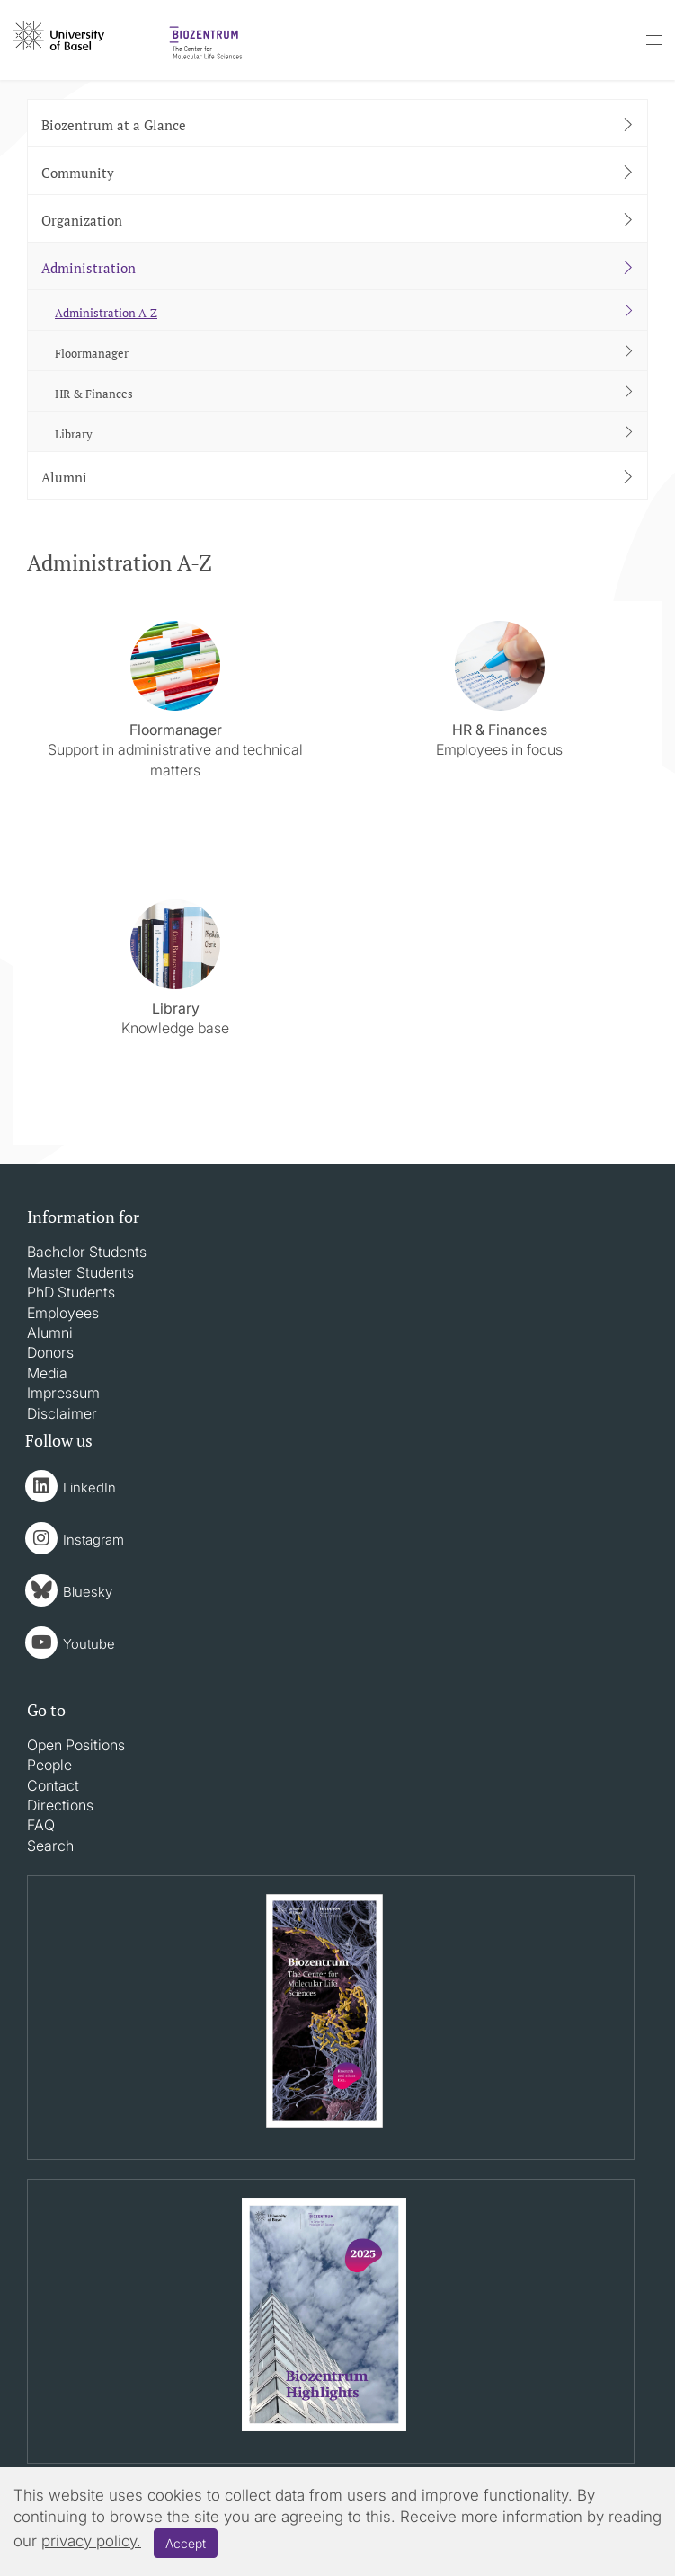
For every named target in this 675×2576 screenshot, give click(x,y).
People (49, 1765)
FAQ (41, 1825)
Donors (50, 1352)
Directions (60, 1805)
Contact (53, 1785)
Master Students (80, 1272)
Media (47, 1373)
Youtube (89, 1643)
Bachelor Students (87, 1252)
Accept (185, 2543)
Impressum (63, 1393)
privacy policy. (91, 2541)
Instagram (93, 1539)
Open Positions (76, 1745)
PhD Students (71, 1292)
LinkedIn (89, 1487)
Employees (63, 1313)
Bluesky (87, 1591)
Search (50, 1846)
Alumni (50, 1332)
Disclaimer (62, 1413)
